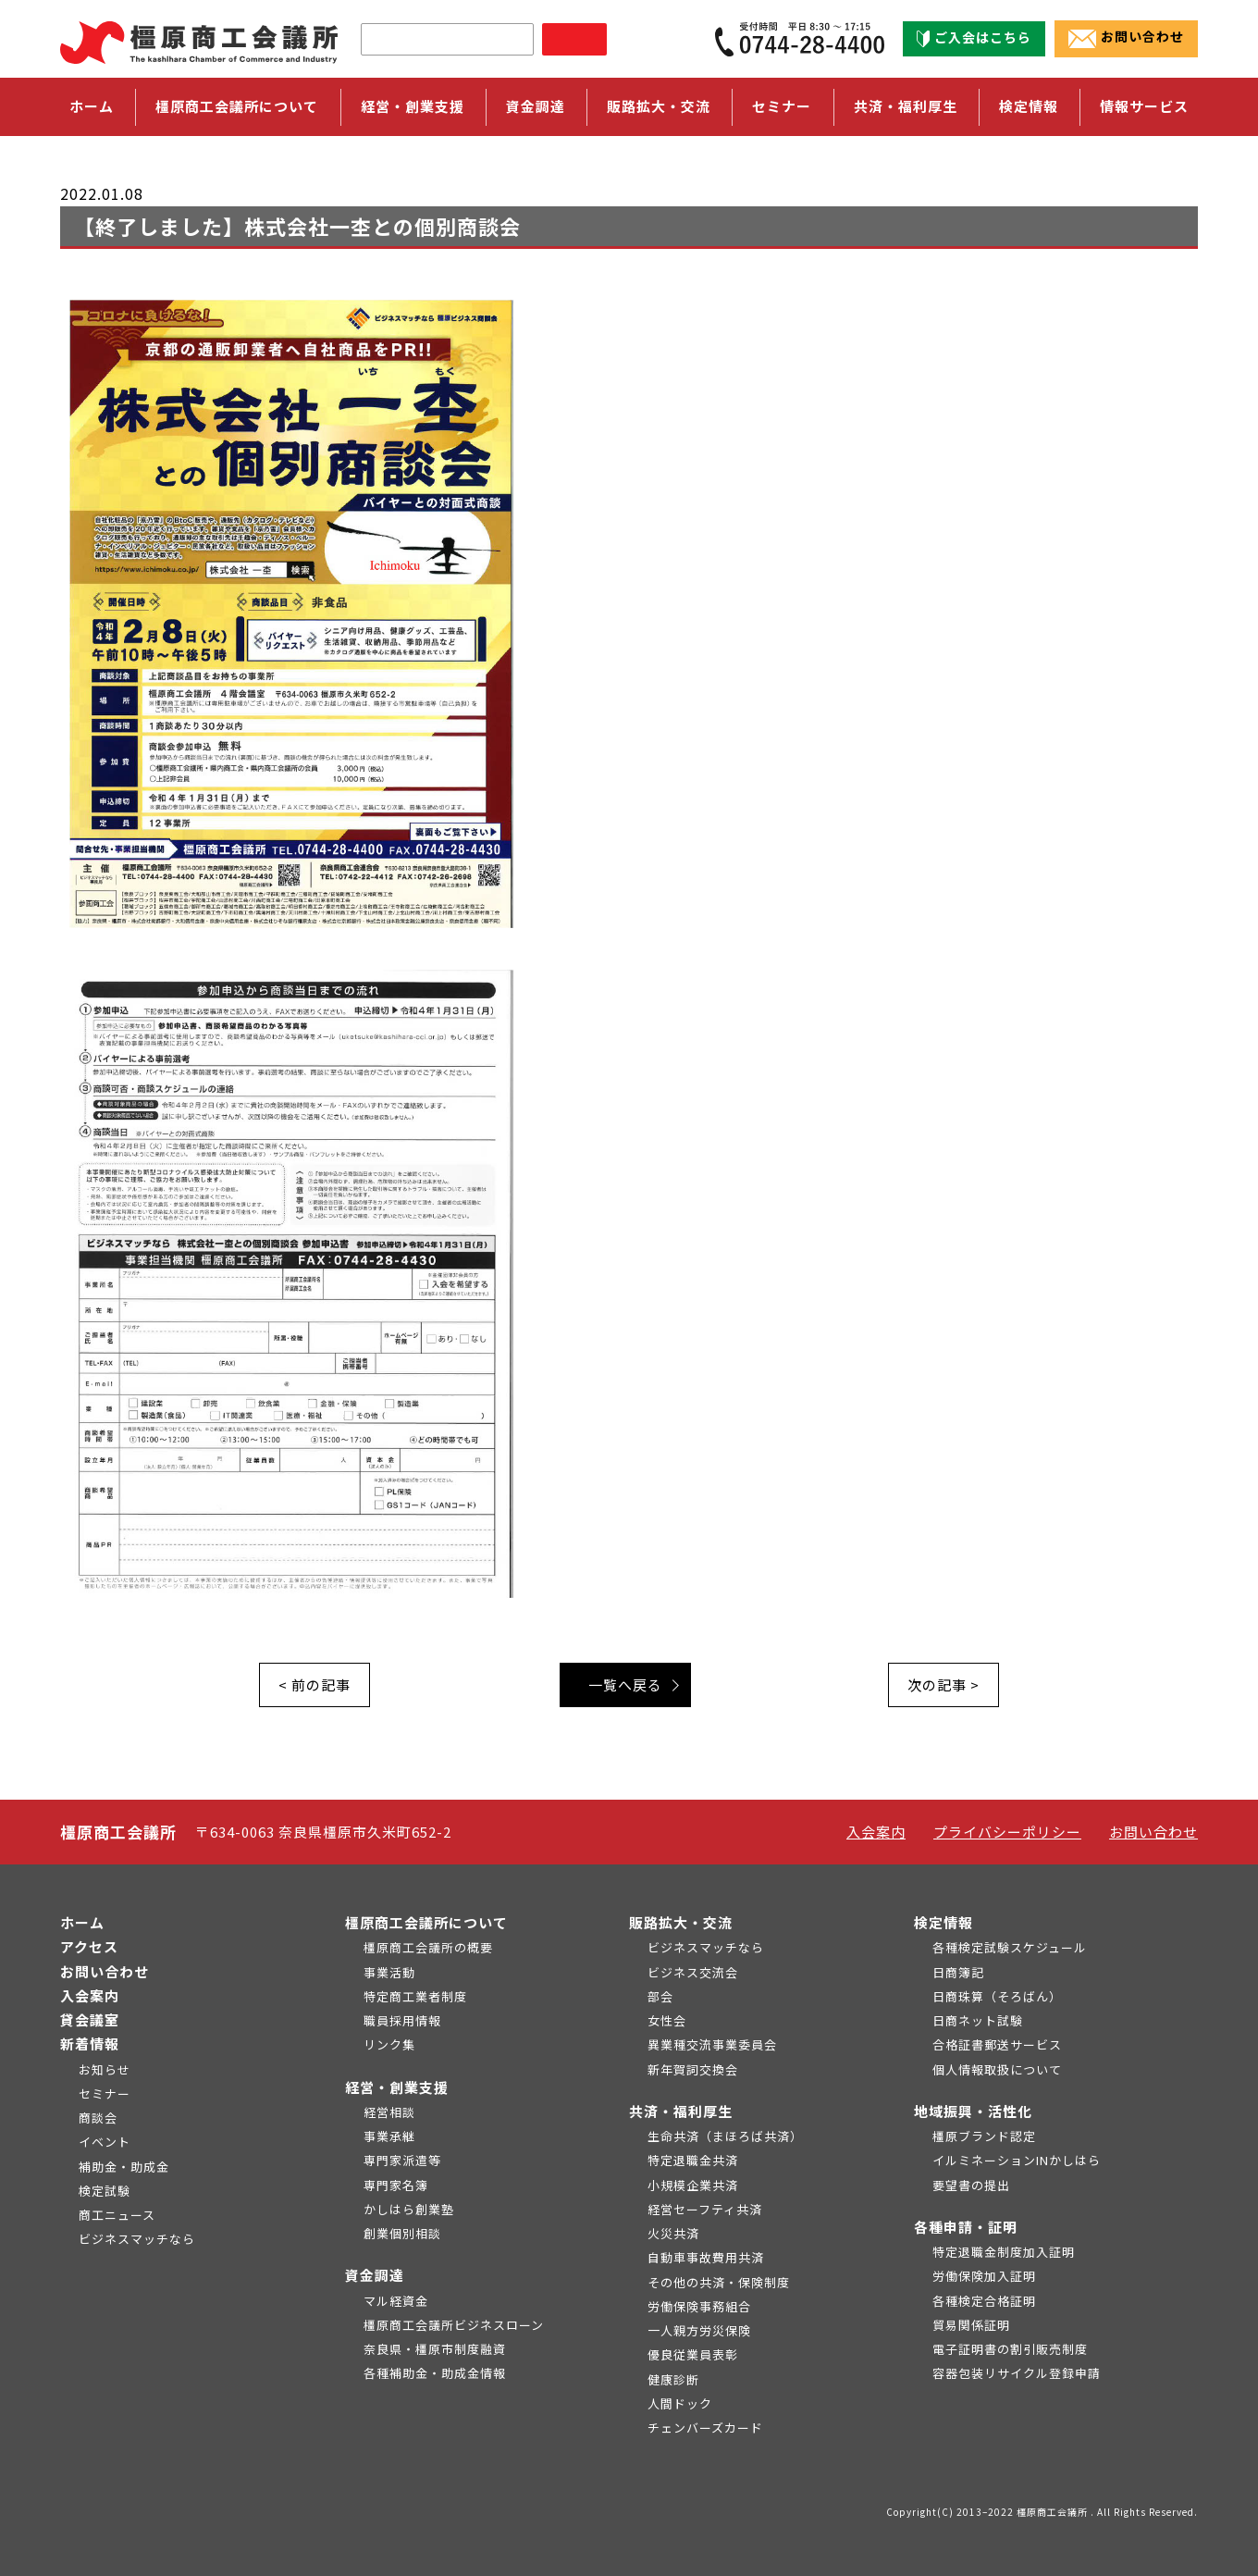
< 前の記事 (314, 1684)
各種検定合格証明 (984, 2301)
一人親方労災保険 (699, 2330)
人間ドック (680, 2403)
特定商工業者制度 (415, 1996)
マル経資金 (396, 2301)
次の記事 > (943, 1684)
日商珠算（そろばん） (997, 1996)
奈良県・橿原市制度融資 (435, 2349)
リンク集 (389, 2044)
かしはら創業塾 (409, 2209)
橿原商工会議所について (426, 1922)
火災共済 (673, 2233)
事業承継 (389, 2136)
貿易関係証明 (971, 2325)
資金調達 (374, 2275)
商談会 (98, 2117)
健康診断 (673, 2379)
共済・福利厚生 (681, 2111)
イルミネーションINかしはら (1016, 2160)
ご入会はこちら (974, 38)
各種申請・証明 (966, 2226)
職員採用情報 (402, 2020)
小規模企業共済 (693, 2185)
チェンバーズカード (705, 2427)
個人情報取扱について (997, 2069)
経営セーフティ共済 (705, 2209)
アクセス (89, 1946)
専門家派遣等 (402, 2160)
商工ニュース (117, 2214)
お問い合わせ (1126, 38)
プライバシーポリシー (1007, 1831)
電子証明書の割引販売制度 (1010, 2349)
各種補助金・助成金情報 (435, 2373)
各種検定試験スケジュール (1009, 1947)
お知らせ (104, 2069)
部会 (660, 1996)
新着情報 (89, 2043)
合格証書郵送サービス (997, 2044)
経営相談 (389, 2112)
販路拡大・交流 (681, 1922)
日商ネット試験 (977, 2020)
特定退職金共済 (693, 2160)
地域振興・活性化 (973, 2111)
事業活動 (389, 1972)
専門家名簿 (396, 2185)
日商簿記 (958, 1972)
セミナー (781, 106)
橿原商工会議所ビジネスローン (454, 2325)
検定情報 (943, 1922)
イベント (104, 2141)
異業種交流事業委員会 (712, 2044)
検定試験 (104, 2190)
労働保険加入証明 (984, 2276)
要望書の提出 (971, 2185)
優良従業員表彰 (693, 2354)
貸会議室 (89, 2019)
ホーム (91, 106)
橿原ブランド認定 (984, 2136)
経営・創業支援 (397, 2087)
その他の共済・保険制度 (719, 2282)
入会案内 (876, 1831)
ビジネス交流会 (693, 1972)
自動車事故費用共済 (706, 2257)
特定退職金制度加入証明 (1003, 2251)
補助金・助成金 (124, 2166)
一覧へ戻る (625, 1684)
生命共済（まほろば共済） (725, 2136)
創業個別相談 (402, 2233)
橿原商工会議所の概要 (428, 1947)
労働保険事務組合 (699, 2306)
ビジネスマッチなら (137, 2239)
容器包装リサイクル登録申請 (1016, 2373)
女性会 (667, 2020)
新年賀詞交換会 (693, 2069)
